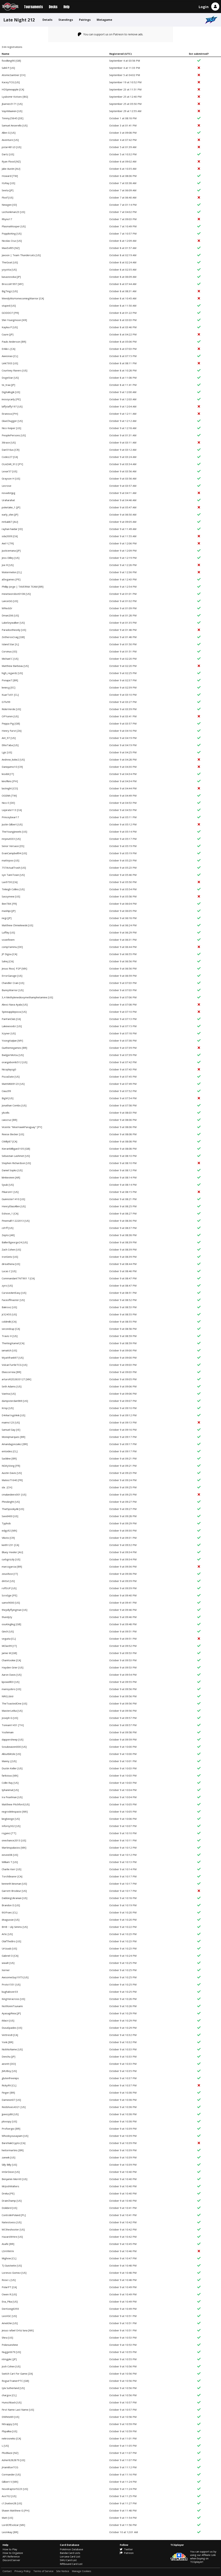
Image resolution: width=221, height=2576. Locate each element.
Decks (53, 6)
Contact (7, 2571)
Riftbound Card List (71, 2564)
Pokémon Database (71, 2549)
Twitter (126, 2549)
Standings (65, 20)
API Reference (11, 2556)
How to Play (10, 2549)
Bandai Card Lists (70, 2553)
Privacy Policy (22, 2571)
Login (204, 6)
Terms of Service (43, 2571)
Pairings (85, 20)
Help (66, 6)
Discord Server (11, 2560)
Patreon (127, 2553)
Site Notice (62, 2571)
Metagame (104, 20)
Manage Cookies (81, 2571)
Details (47, 20)
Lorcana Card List (70, 2556)
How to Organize (13, 2553)
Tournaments (33, 6)
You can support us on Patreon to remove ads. (110, 34)
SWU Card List (68, 2560)
